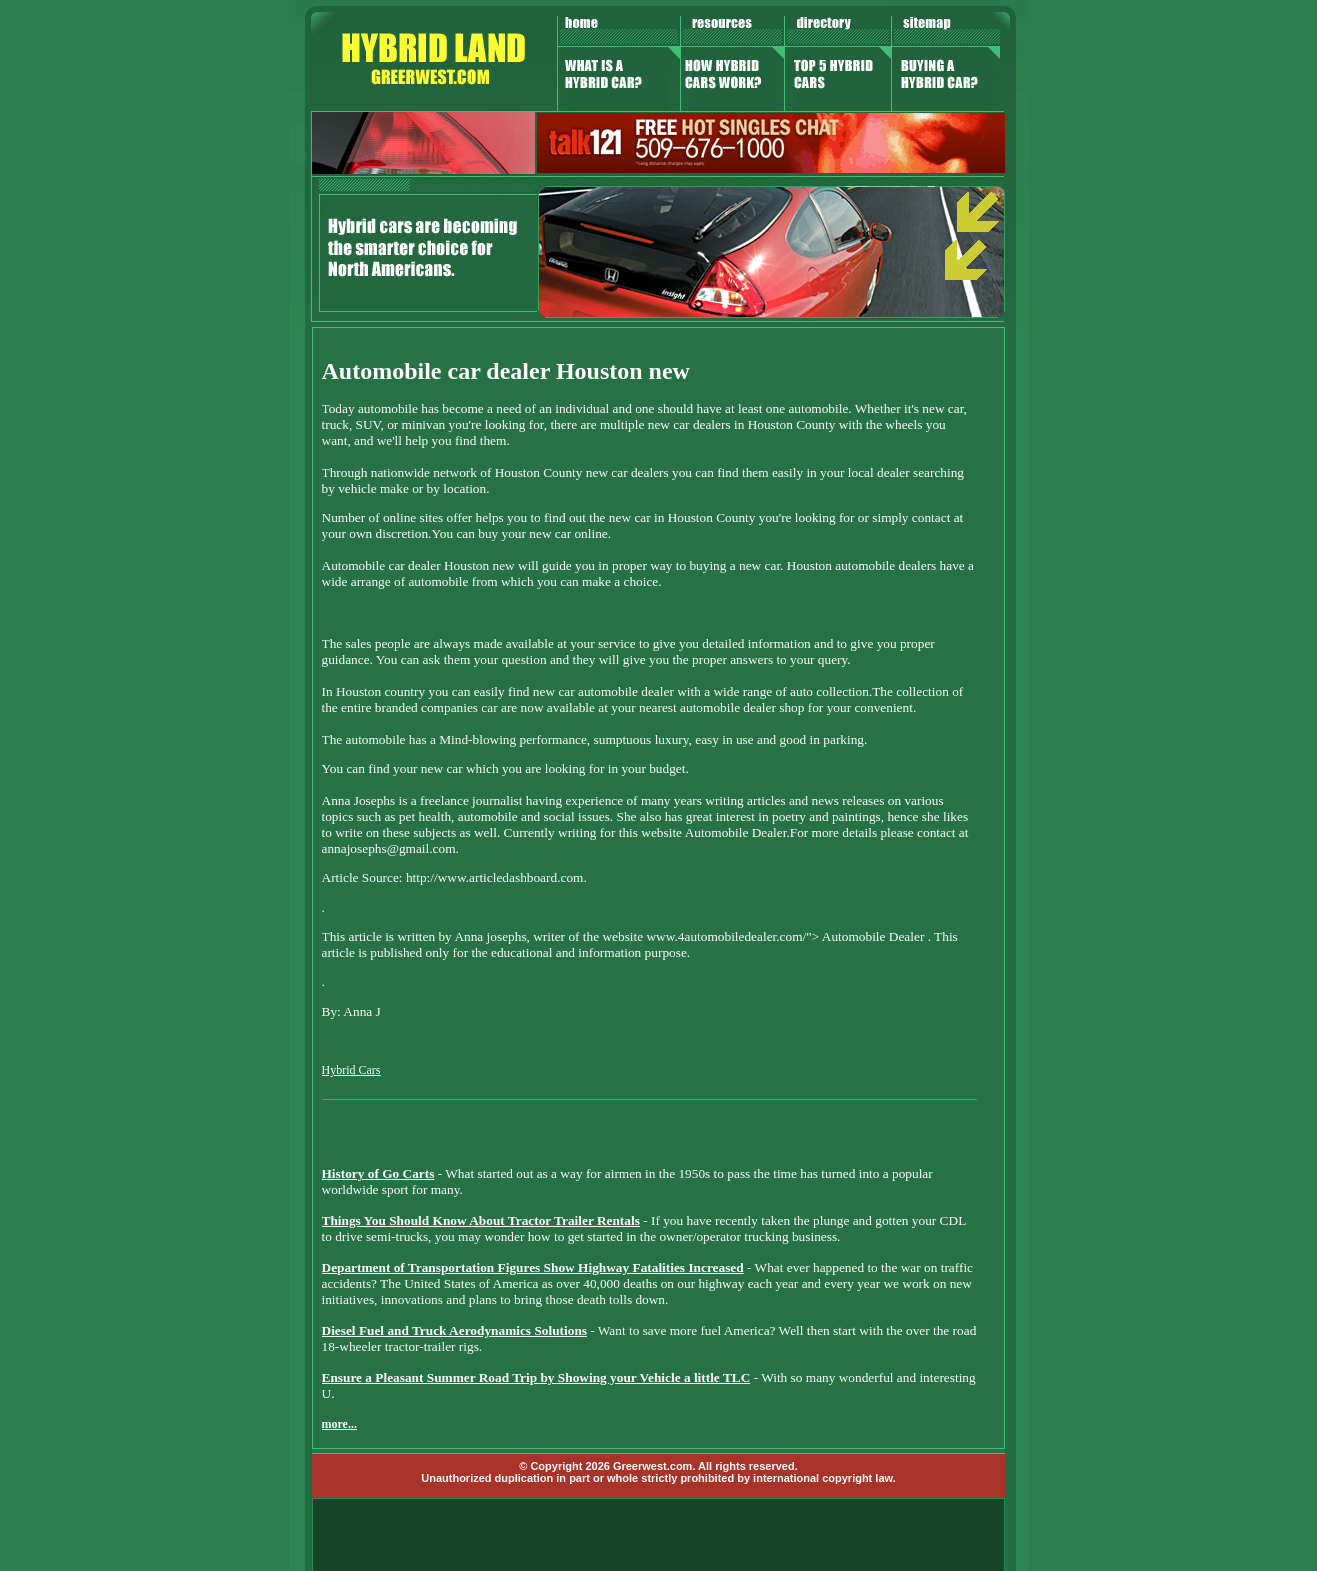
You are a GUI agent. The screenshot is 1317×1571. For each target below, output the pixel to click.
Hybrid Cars (351, 1070)
